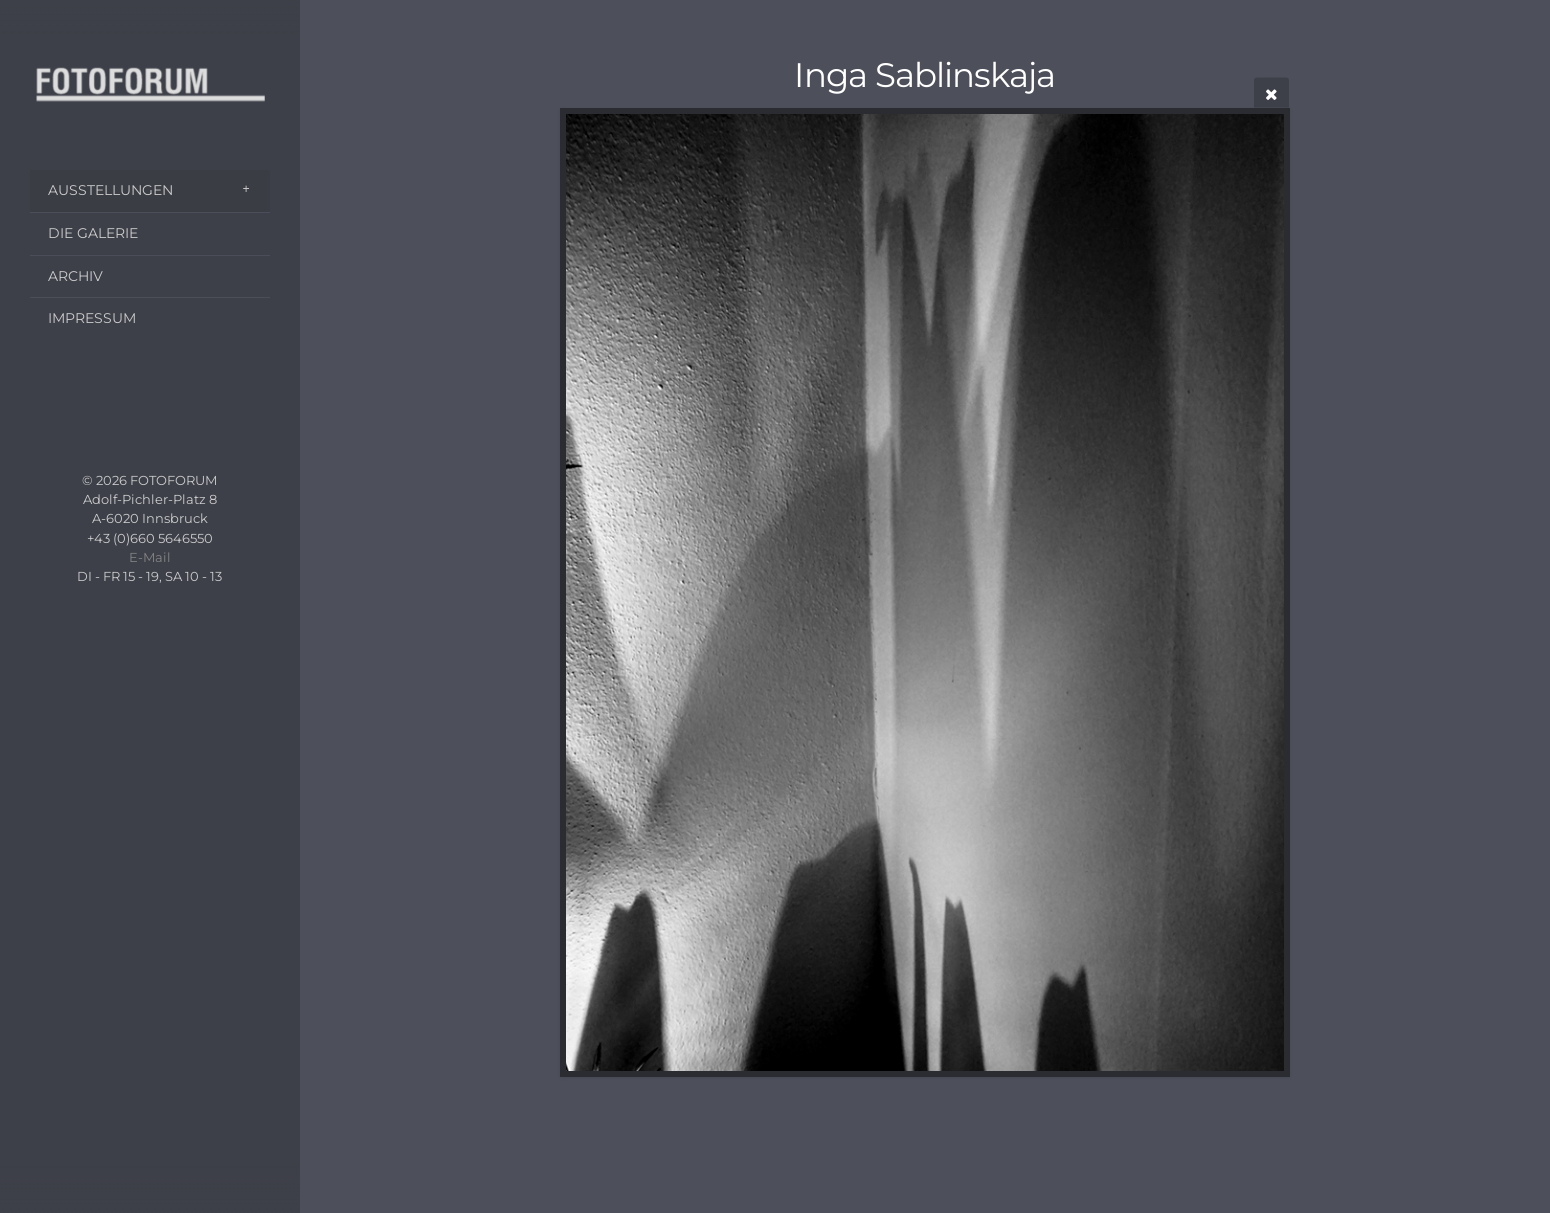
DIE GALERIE (93, 233)
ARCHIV (75, 276)
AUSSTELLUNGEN (110, 190)
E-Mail (150, 557)
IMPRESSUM (92, 318)
